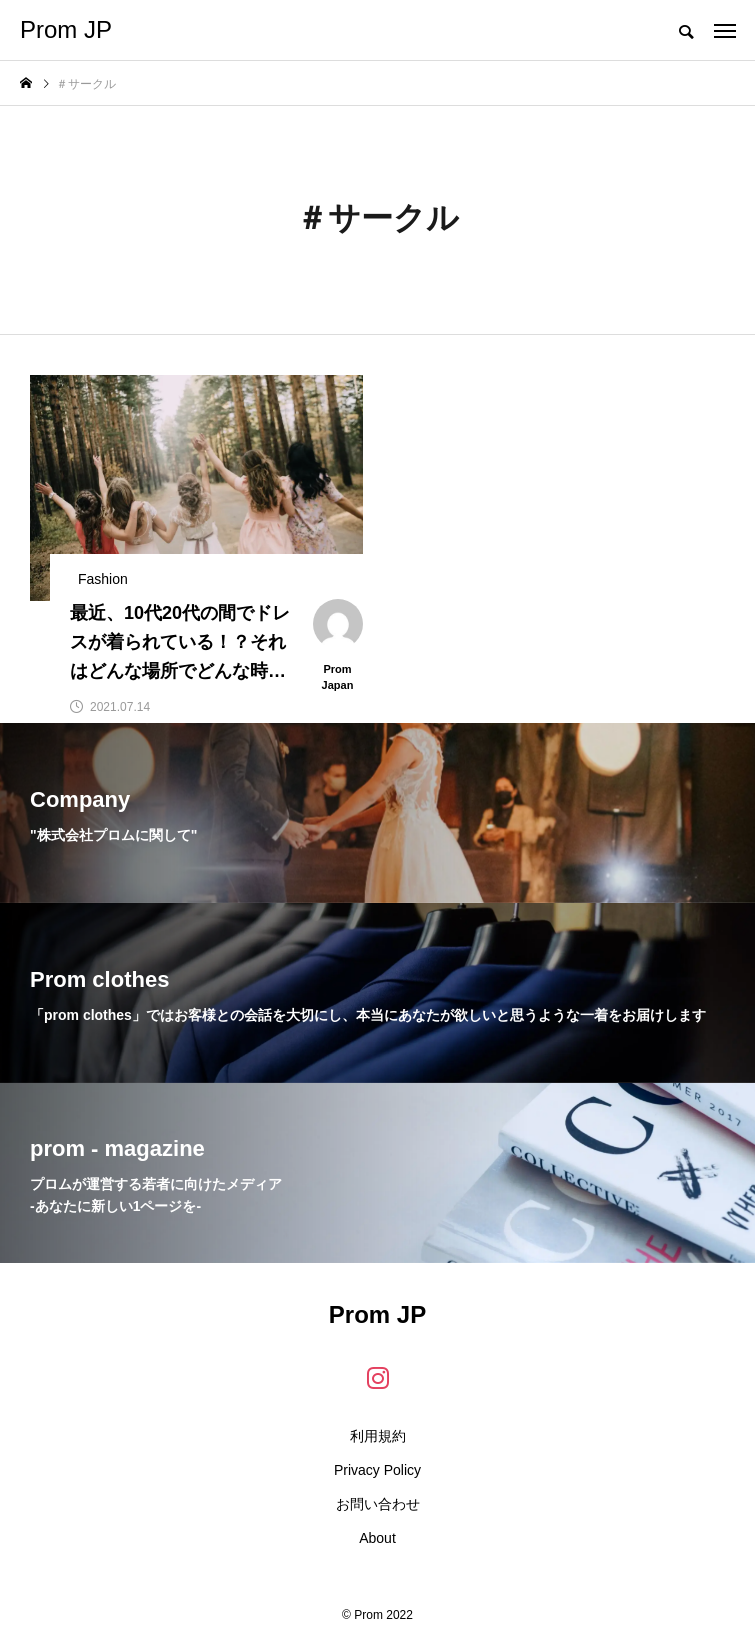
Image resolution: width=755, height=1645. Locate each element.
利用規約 (378, 1436)
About (377, 1538)
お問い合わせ (378, 1504)
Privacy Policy (377, 1470)
